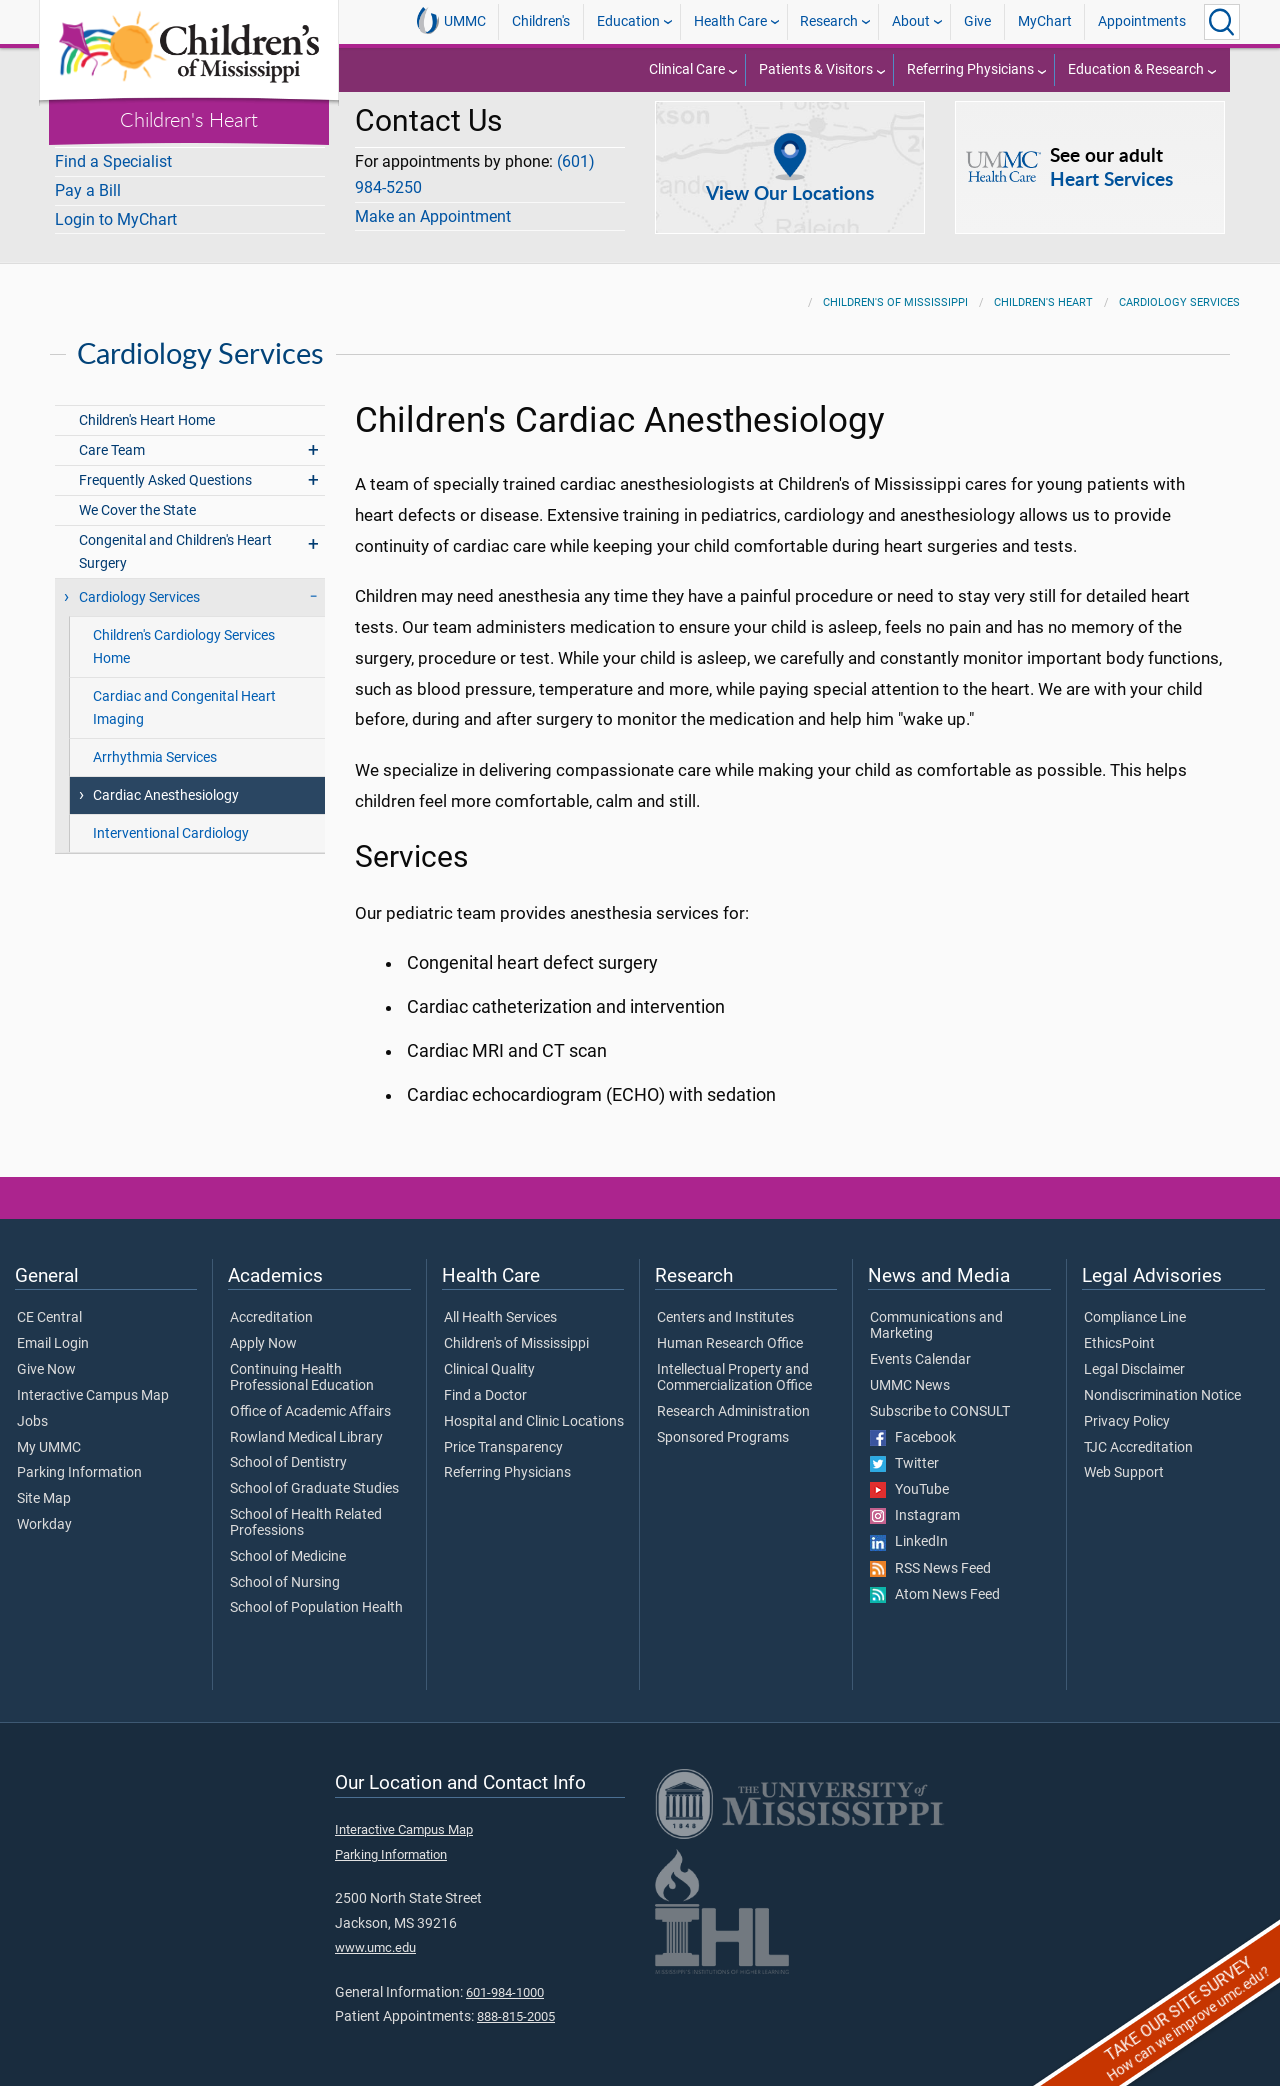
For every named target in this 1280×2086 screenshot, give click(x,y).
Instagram (915, 1504)
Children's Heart (189, 119)
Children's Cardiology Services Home (184, 635)
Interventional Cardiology (171, 821)
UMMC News (910, 1374)
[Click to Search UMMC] (1222, 22)
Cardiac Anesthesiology (166, 783)
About (911, 21)
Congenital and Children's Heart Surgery (175, 540)
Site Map (44, 1487)
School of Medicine (288, 1545)
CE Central (49, 1306)
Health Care (730, 21)
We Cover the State (137, 498)
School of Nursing (285, 1571)
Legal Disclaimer (1134, 1358)
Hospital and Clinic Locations (534, 1410)
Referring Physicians (970, 69)
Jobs (32, 1410)
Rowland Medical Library (306, 1426)
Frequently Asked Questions (165, 468)
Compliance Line (1135, 1306)
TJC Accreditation (1138, 1436)
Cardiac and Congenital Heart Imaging (184, 696)
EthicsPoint (1119, 1332)
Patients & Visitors (816, 69)
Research (829, 21)
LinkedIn (909, 1530)
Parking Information (79, 1461)
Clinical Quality (489, 1358)
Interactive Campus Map (93, 1384)
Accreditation (271, 1306)
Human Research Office (730, 1332)
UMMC (451, 21)
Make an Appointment (433, 216)
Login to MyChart (116, 219)
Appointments (1142, 21)
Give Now (46, 1358)
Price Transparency (503, 1436)
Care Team (112, 438)
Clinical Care (687, 69)
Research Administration (733, 1400)
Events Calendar (920, 1348)
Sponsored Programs (723, 1426)
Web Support (1124, 1461)
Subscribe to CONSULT (940, 1400)
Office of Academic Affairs (310, 1400)
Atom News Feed (935, 1583)
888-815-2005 (516, 2004)
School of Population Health (316, 1596)
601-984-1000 (505, 1980)
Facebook (913, 1426)
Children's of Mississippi (895, 290)
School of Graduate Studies (314, 1477)
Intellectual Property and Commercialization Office (734, 1366)
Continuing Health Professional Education (302, 1366)
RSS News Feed (930, 1557)
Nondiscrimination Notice (1162, 1384)
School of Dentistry (288, 1451)
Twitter (904, 1452)
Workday (44, 1513)
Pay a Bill (88, 190)
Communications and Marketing (936, 1314)
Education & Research (1136, 69)
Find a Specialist (113, 161)
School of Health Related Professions (306, 1511)
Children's (541, 21)
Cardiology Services (1179, 290)
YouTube (909, 1478)
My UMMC (49, 1436)
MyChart (1045, 21)
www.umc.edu (375, 1935)
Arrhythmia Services (155, 745)
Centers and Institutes (725, 1306)
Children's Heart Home (147, 408)
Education (628, 21)
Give (977, 21)
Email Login (53, 1332)
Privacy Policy (1127, 1410)
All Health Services (500, 1306)
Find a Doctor (485, 1384)
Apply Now (263, 1332)
